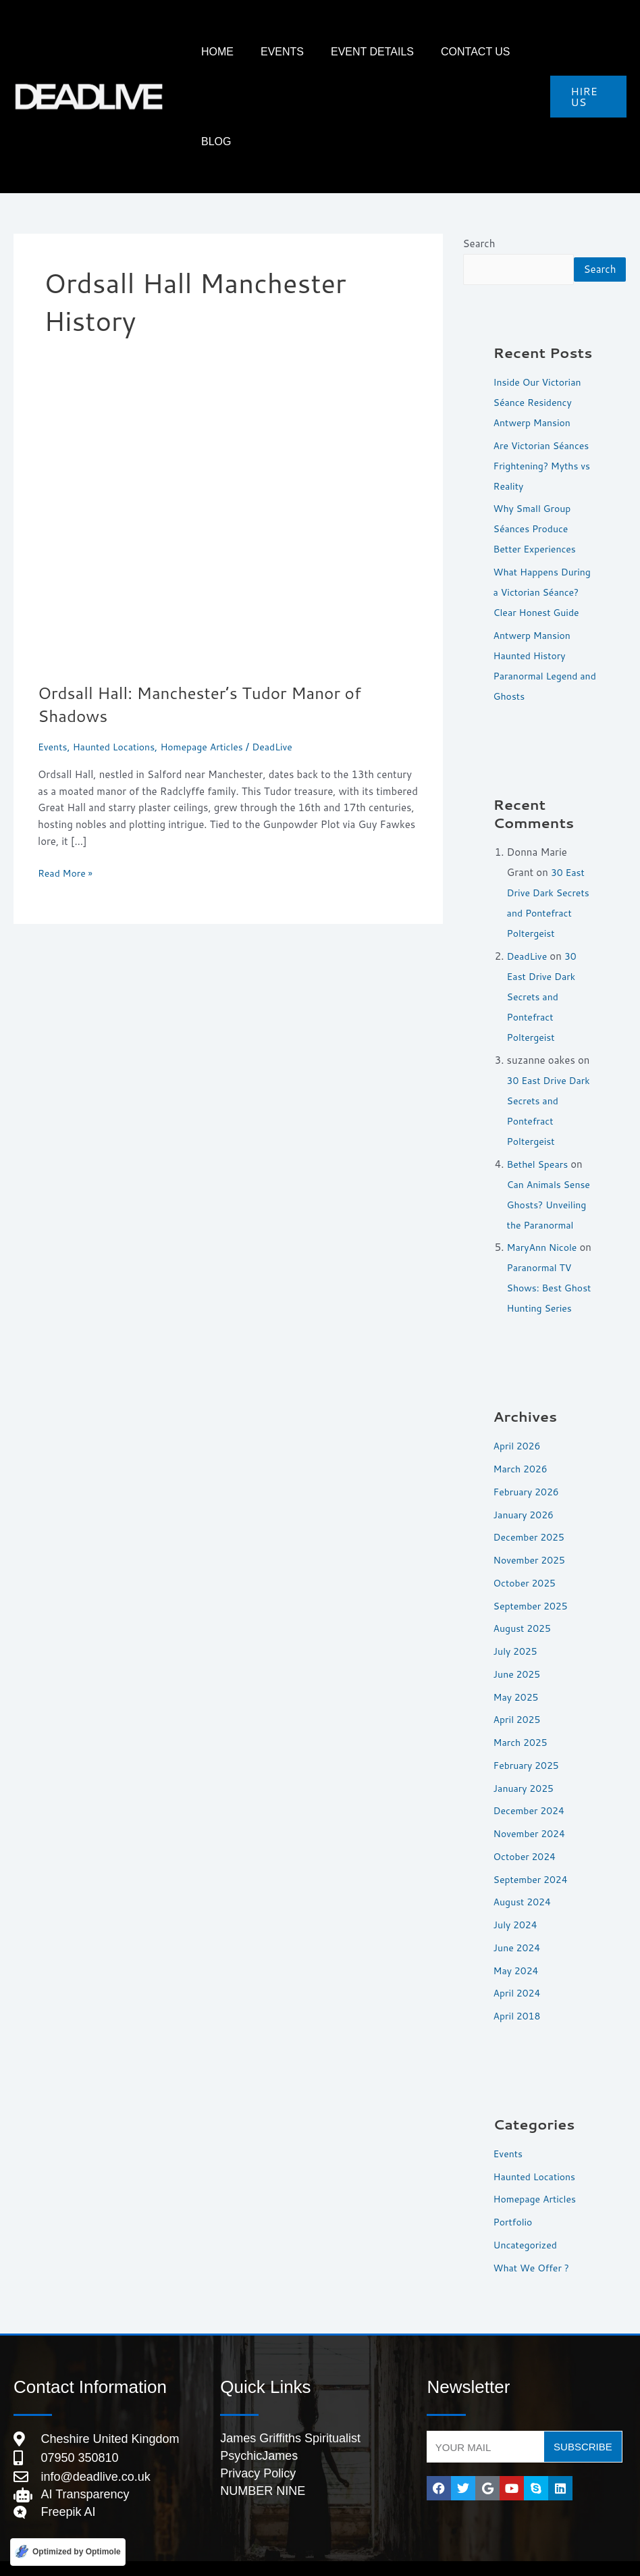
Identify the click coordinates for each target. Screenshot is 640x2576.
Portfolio (514, 2197)
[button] (583, 52)
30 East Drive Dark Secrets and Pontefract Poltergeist (544, 952)
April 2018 (519, 1991)
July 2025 (517, 1627)
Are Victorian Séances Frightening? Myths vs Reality (545, 400)
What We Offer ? (534, 2243)
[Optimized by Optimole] (68, 2551)
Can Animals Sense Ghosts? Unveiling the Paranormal (551, 1160)
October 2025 (527, 1558)
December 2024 (532, 1786)
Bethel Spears (539, 1119)
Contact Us (442, 51)
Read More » (67, 782)
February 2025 (529, 1741)
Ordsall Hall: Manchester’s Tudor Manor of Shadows (211, 614)
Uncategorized (528, 2220)
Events (276, 51)
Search (479, 154)
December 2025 (532, 1512)
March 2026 (523, 1444)
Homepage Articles (212, 657)
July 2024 (517, 1900)
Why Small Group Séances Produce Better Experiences (538, 463)
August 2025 (524, 1604)
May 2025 (518, 1673)
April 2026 (519, 1421)
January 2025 (526, 1764)
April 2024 (519, 1968)
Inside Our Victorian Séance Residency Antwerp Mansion (540, 337)
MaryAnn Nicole (544, 1202)
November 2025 (532, 1535)
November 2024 (532, 1809)
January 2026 (526, 1490)
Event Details (352, 51)
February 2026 (529, 1467)
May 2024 (518, 1946)
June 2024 (518, 1923)
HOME (225, 51)
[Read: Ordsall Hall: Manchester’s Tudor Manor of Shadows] (228, 445)
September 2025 (533, 1581)
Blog (506, 51)
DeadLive (528, 911)
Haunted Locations (119, 657)
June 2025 (518, 1650)
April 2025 (519, 1695)
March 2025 (523, 1718)
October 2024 (527, 1832)
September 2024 (533, 1855)
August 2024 (524, 1877)
